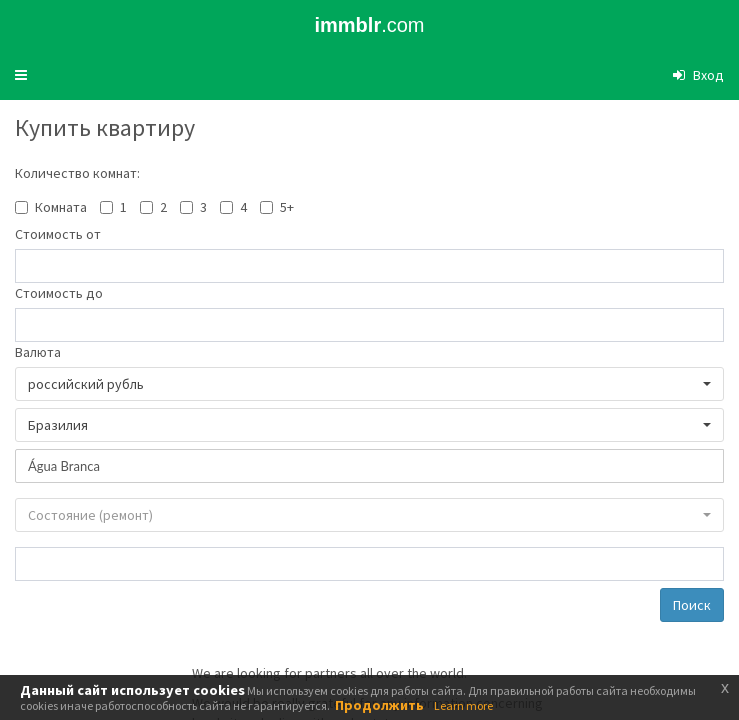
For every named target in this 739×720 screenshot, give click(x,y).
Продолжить (379, 705)
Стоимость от (58, 234)
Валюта (38, 352)
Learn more (463, 705)
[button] (21, 75)
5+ (287, 207)
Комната (61, 207)
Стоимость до (59, 293)
